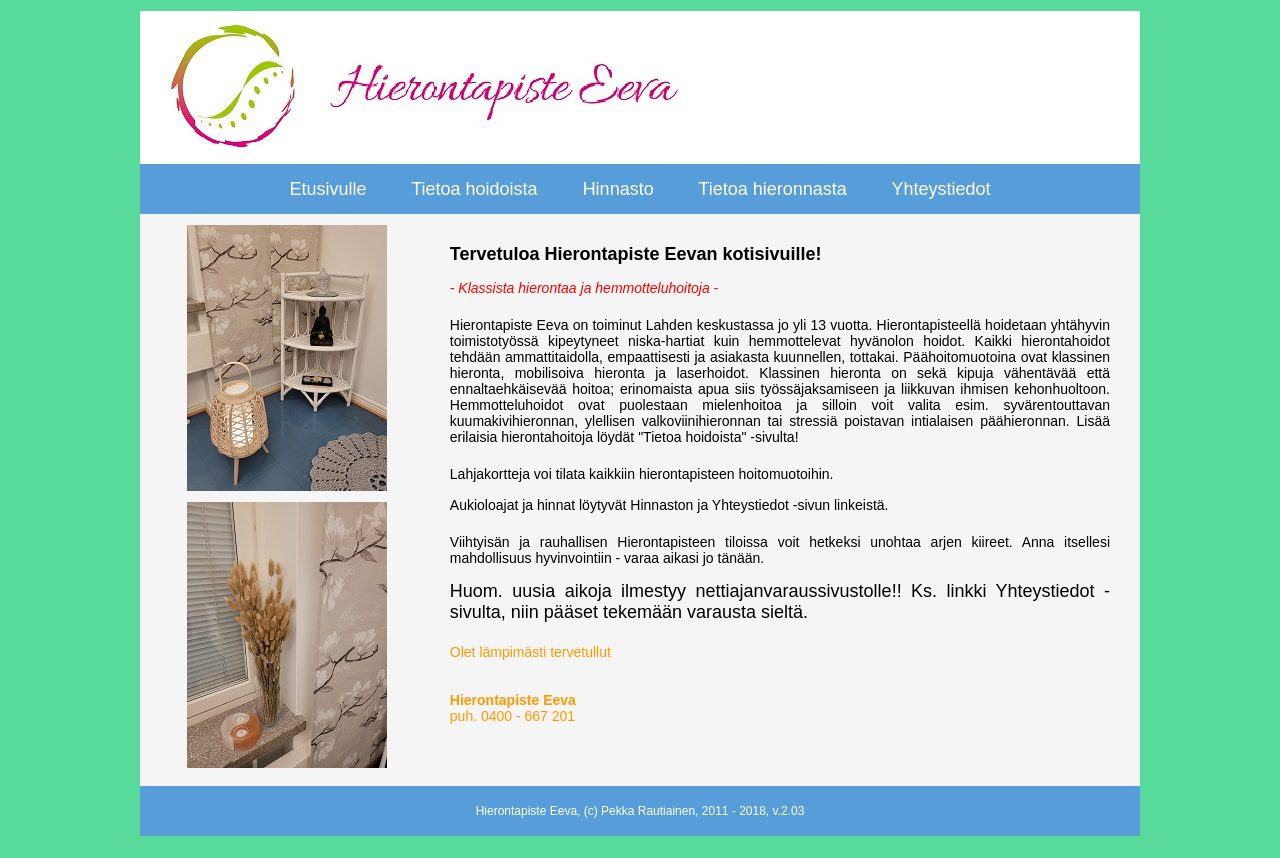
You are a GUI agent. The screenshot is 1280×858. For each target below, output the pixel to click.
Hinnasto (618, 189)
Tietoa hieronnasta (772, 189)
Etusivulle (327, 189)
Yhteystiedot (940, 189)
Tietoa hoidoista (474, 189)
